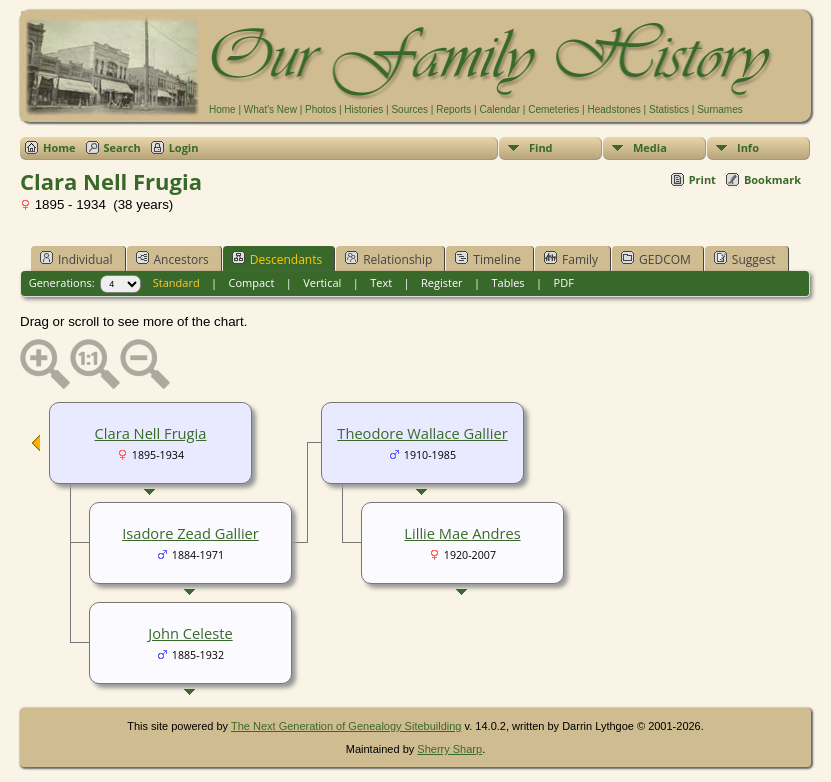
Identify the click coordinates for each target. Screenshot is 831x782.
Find (541, 147)
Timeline (488, 259)
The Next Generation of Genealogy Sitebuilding (346, 726)
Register (442, 282)
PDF (564, 282)
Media (650, 147)
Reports (453, 109)
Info (748, 147)
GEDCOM (656, 259)
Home (222, 109)
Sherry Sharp (449, 749)
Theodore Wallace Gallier (422, 433)
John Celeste (190, 633)
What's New (270, 109)
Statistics (669, 109)
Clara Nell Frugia (151, 433)
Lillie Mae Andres (462, 533)
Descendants (277, 259)
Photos (320, 109)
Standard (176, 282)
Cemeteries (553, 109)
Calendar (499, 109)
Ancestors (172, 259)
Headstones (613, 109)
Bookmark (772, 179)
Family (571, 259)
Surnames (720, 109)
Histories (363, 109)
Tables (508, 282)
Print (702, 179)
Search (122, 147)
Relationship (388, 259)
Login (184, 147)
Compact (252, 282)
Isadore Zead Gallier (190, 533)
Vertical (322, 282)
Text (381, 282)
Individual (76, 259)
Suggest (745, 259)
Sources (409, 109)
